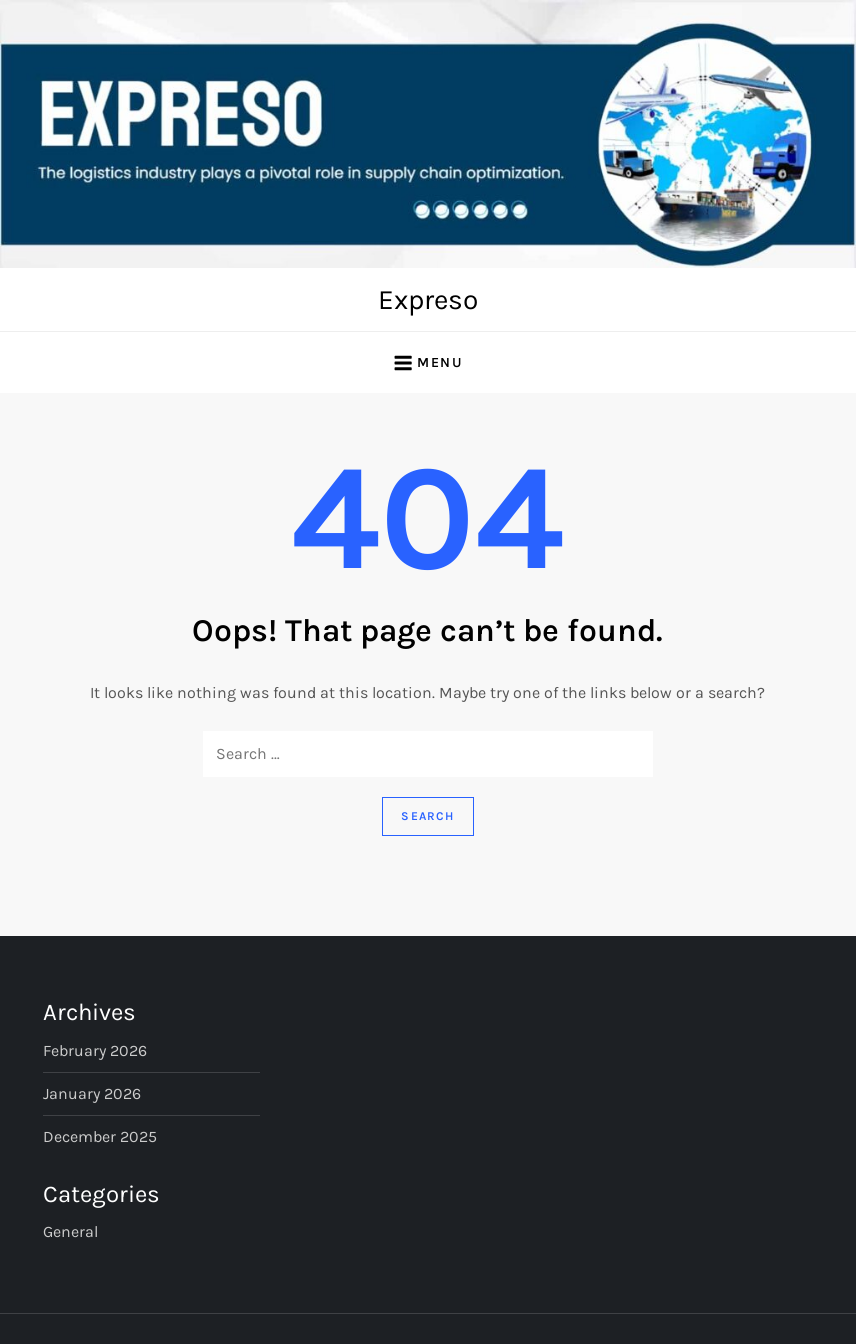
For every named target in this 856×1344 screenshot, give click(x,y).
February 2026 (95, 1050)
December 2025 (100, 1136)
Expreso (428, 299)
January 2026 (92, 1093)
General (70, 1231)
